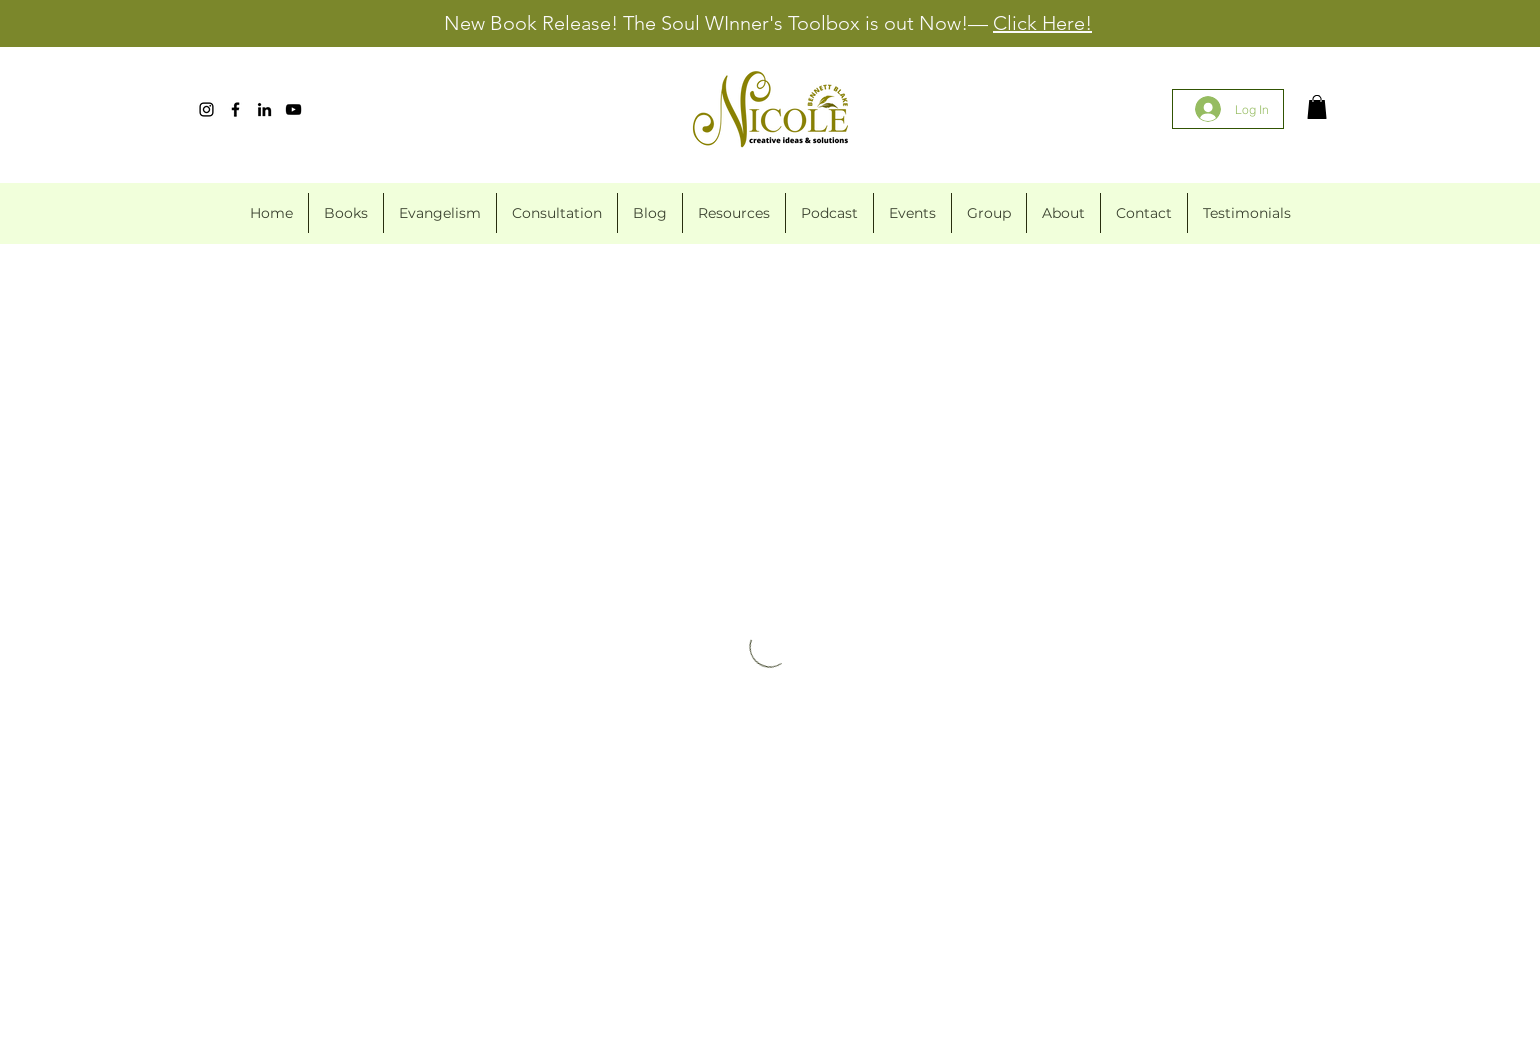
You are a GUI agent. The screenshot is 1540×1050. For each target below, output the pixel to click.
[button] (1317, 107)
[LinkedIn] (264, 109)
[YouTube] (293, 109)
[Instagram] (206, 109)
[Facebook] (235, 109)
